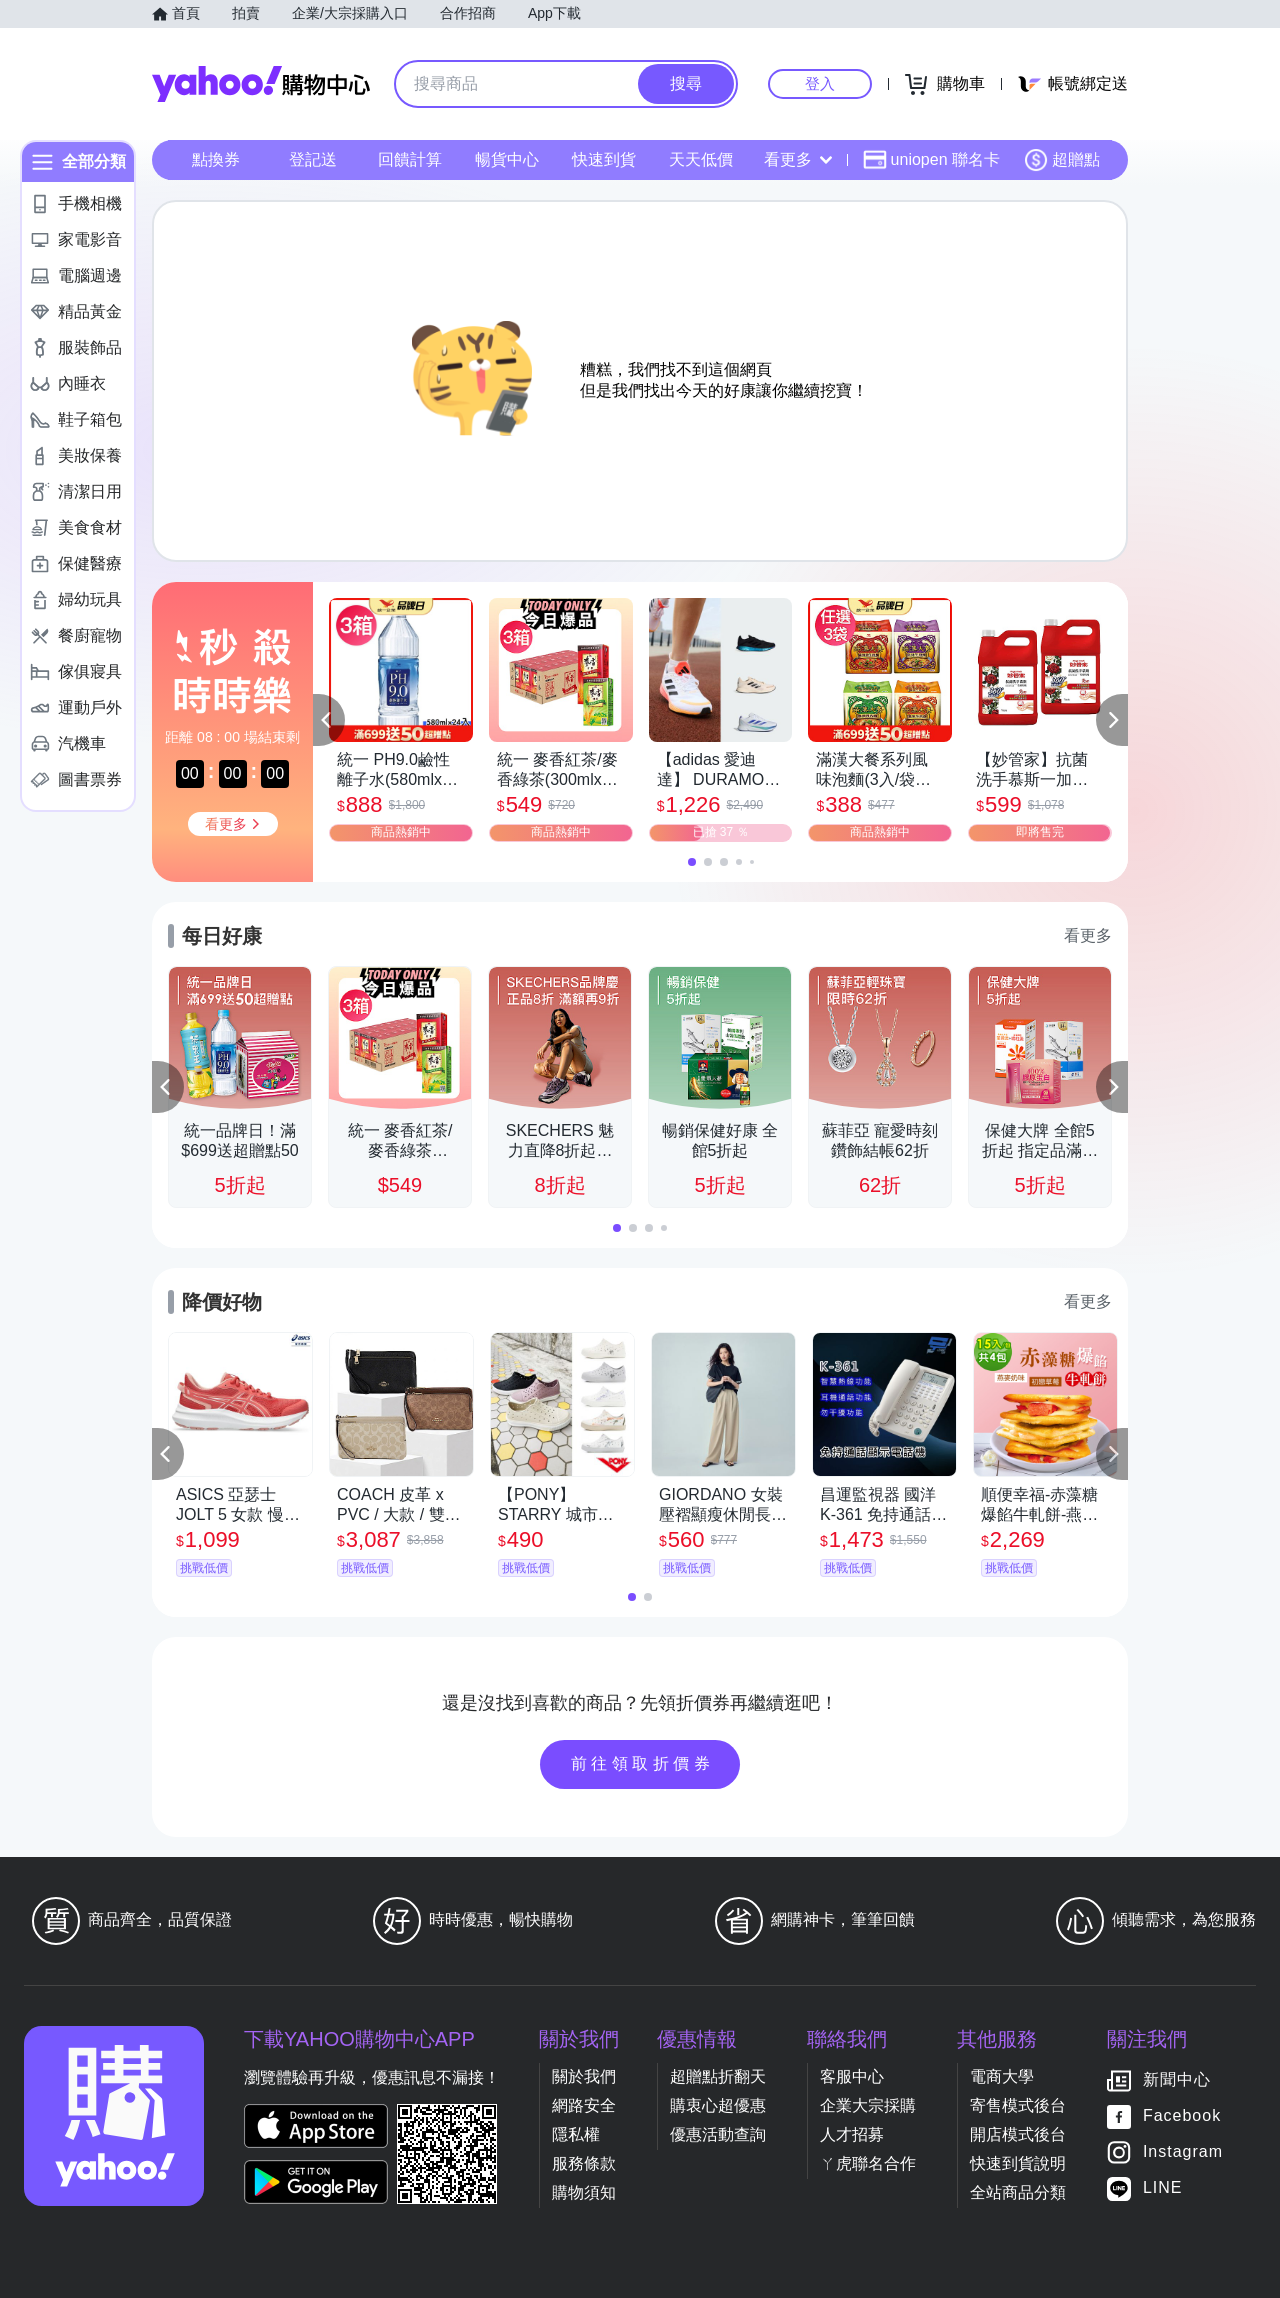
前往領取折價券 (643, 1763)
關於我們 (584, 2076)
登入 (820, 83)
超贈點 (1062, 160)
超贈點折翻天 (718, 2076)
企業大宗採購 (868, 2105)
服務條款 (584, 2163)
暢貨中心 (507, 159)
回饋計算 (410, 159)
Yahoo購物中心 (261, 84)
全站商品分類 (1018, 2192)
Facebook (1182, 2115)
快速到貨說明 (1018, 2163)
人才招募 (852, 2134)
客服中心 (852, 2076)
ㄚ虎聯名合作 (868, 2163)
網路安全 (584, 2105)
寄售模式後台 (1018, 2105)
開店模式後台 (1018, 2134)
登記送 (313, 159)
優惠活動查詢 (718, 2134)
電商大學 (1002, 2076)
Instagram (1183, 2151)
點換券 (216, 159)
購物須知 (584, 2192)
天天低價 (701, 159)
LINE (1163, 2187)
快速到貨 (604, 159)
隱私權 (576, 2134)
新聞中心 (1177, 2079)
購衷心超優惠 (718, 2105)
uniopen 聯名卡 (931, 160)
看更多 (798, 159)
